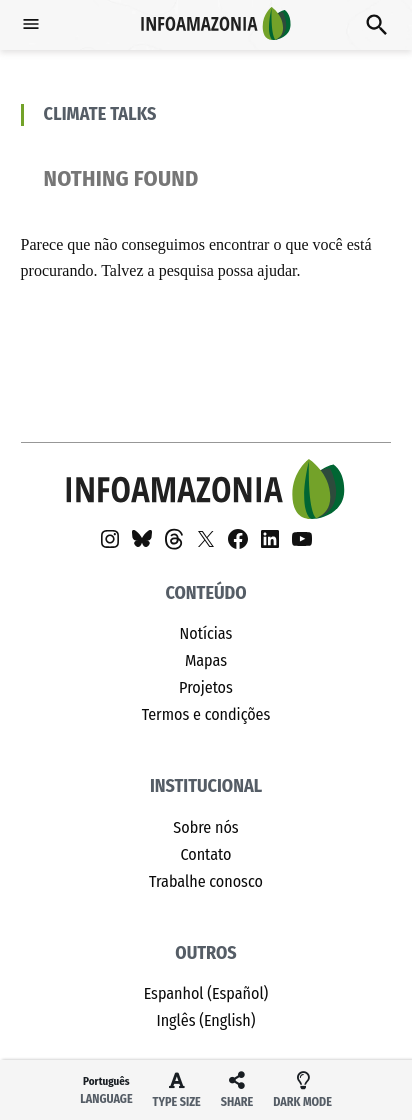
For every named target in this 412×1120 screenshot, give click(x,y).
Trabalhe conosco (206, 881)
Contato (205, 854)
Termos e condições (206, 714)
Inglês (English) (205, 1020)
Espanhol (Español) (206, 993)
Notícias (206, 633)
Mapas (206, 660)
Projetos (206, 687)
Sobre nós (205, 827)
